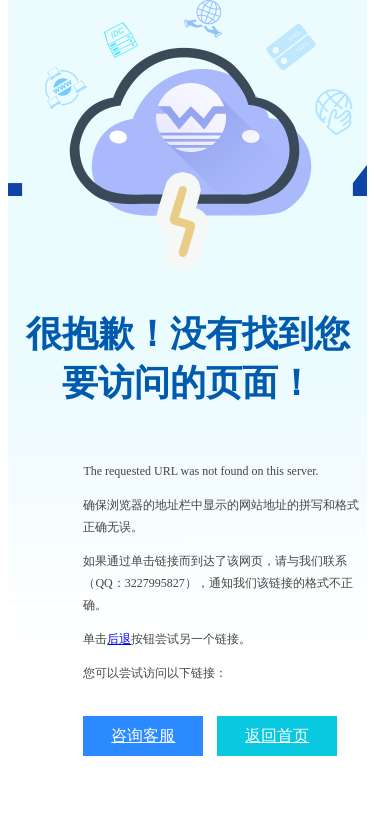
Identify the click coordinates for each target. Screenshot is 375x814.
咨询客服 (143, 735)
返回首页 (277, 735)
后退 (119, 639)
